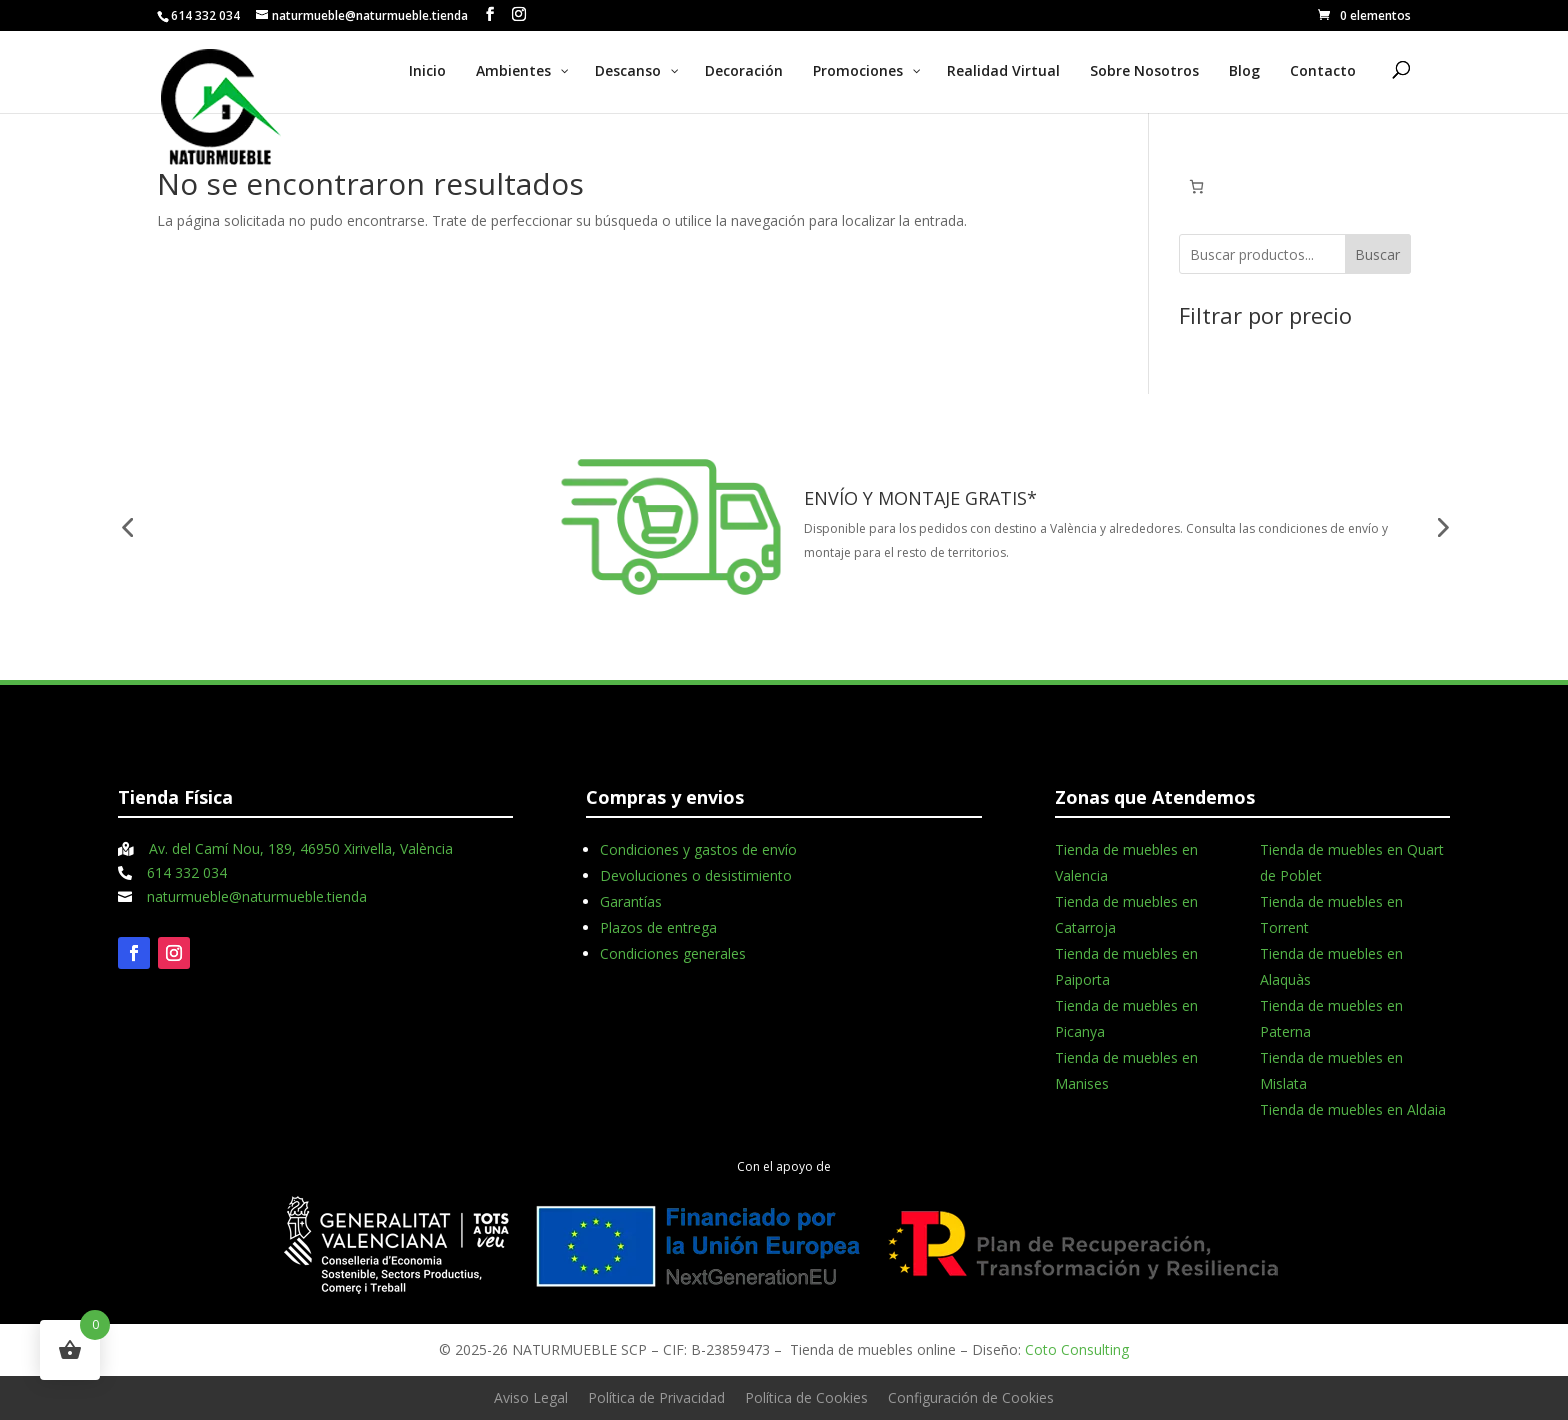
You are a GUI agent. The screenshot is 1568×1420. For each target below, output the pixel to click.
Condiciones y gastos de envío (698, 849)
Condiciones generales (673, 953)
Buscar (1377, 254)
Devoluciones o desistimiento (696, 875)
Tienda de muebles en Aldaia (1353, 1109)
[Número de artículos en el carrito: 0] (1196, 186)
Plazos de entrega (658, 927)
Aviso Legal (531, 1397)
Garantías (631, 901)
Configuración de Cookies (971, 1397)
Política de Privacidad (656, 1397)
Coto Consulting (1077, 1349)
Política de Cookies (806, 1397)
